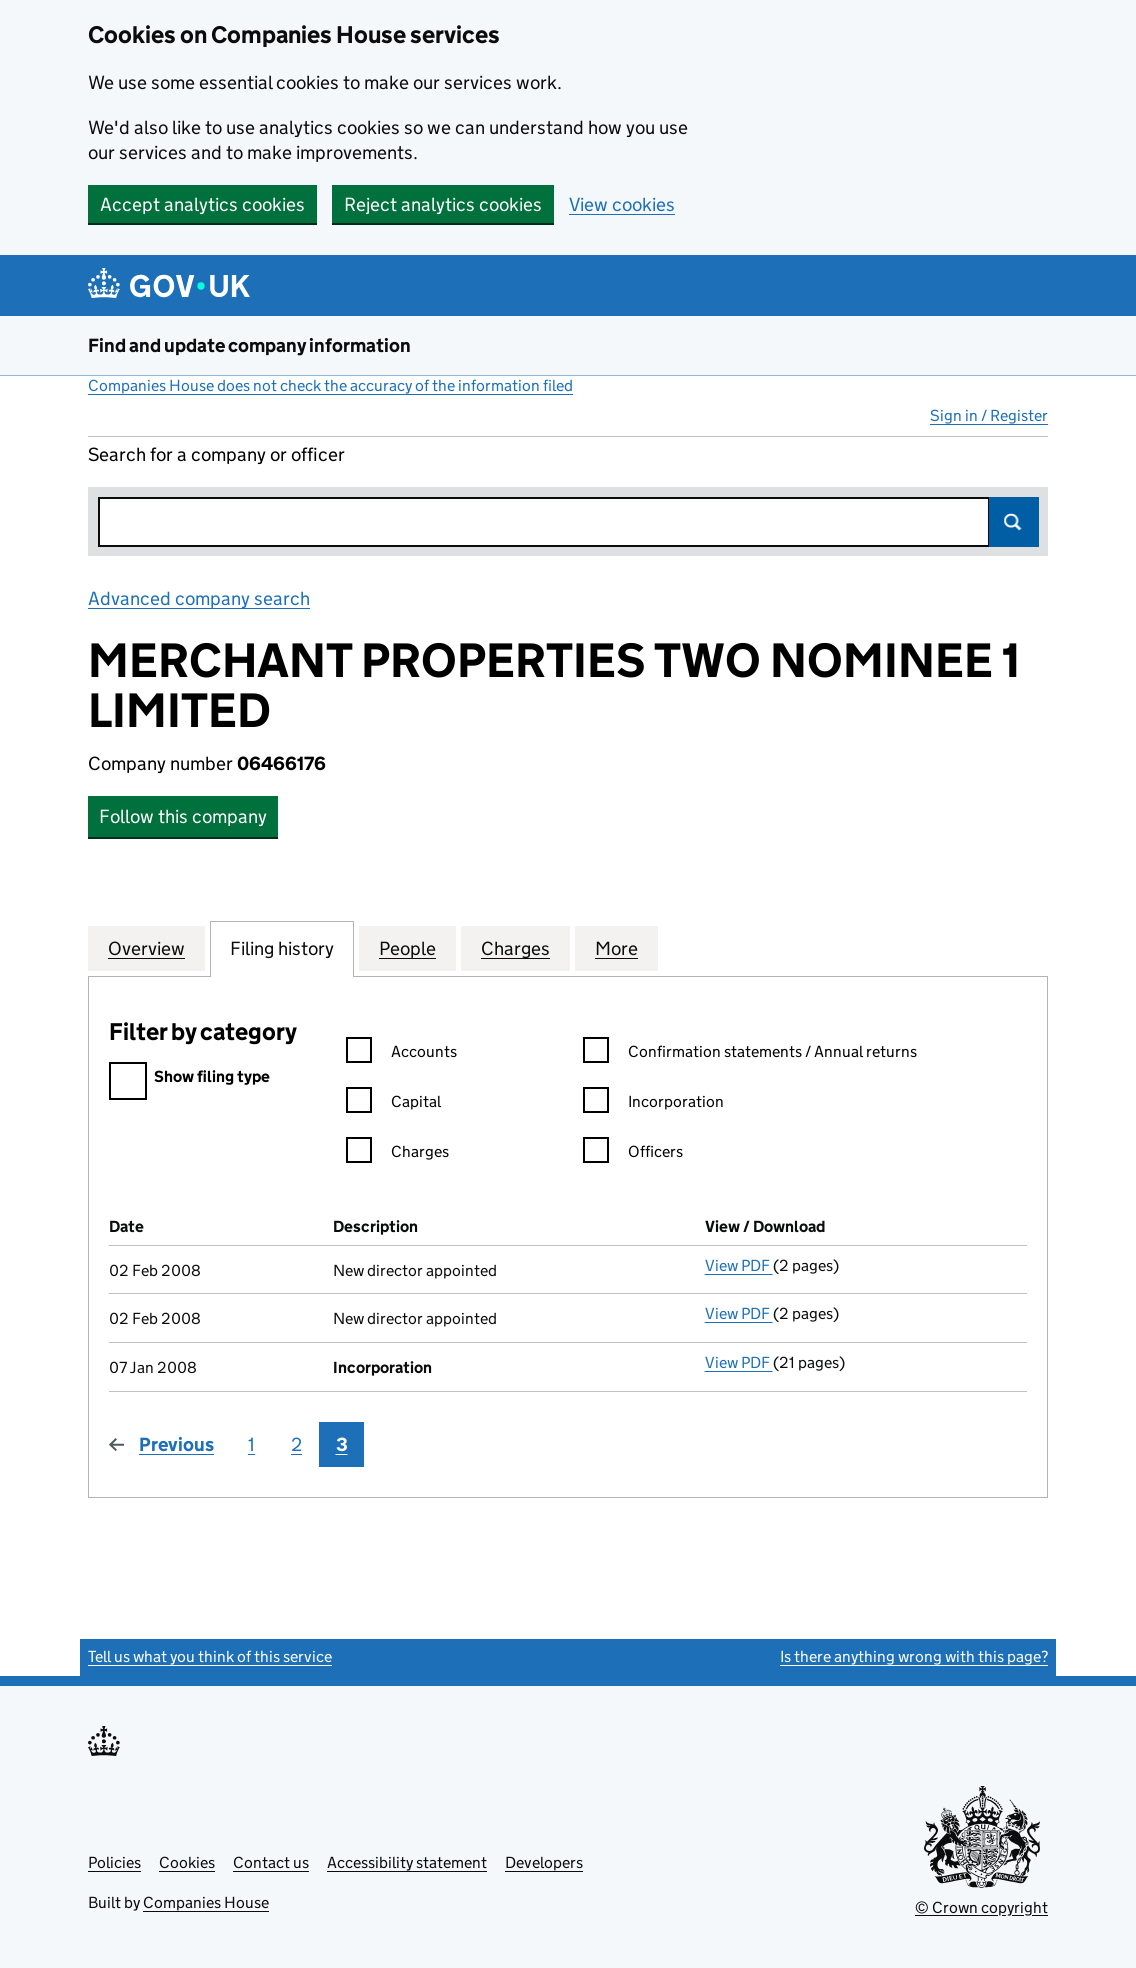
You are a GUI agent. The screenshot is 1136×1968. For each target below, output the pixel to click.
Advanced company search (199, 598)
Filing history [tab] (282, 948)
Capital (393, 1104)
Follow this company (183, 816)
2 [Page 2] (296, 1444)
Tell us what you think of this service (210, 1656)
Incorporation (653, 1104)
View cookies (622, 204)
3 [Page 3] (342, 1444)
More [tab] (616, 948)
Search (1014, 522)
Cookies (187, 1862)
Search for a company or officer (216, 454)
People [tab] (407, 948)
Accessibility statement (407, 1862)
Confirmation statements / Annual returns (750, 1054)
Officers (633, 1154)
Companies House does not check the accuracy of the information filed (330, 385)
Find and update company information (249, 345)
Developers (544, 1862)
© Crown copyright (981, 1907)
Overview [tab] (146, 948)
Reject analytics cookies (443, 204)
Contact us (271, 1862)
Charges (397, 1154)
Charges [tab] (515, 948)
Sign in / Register (989, 415)
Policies (114, 1862)
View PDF (739, 1265)
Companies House (206, 1902)
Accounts (401, 1054)
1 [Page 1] (251, 1444)
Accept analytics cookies (202, 204)
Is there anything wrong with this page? (914, 1656)
